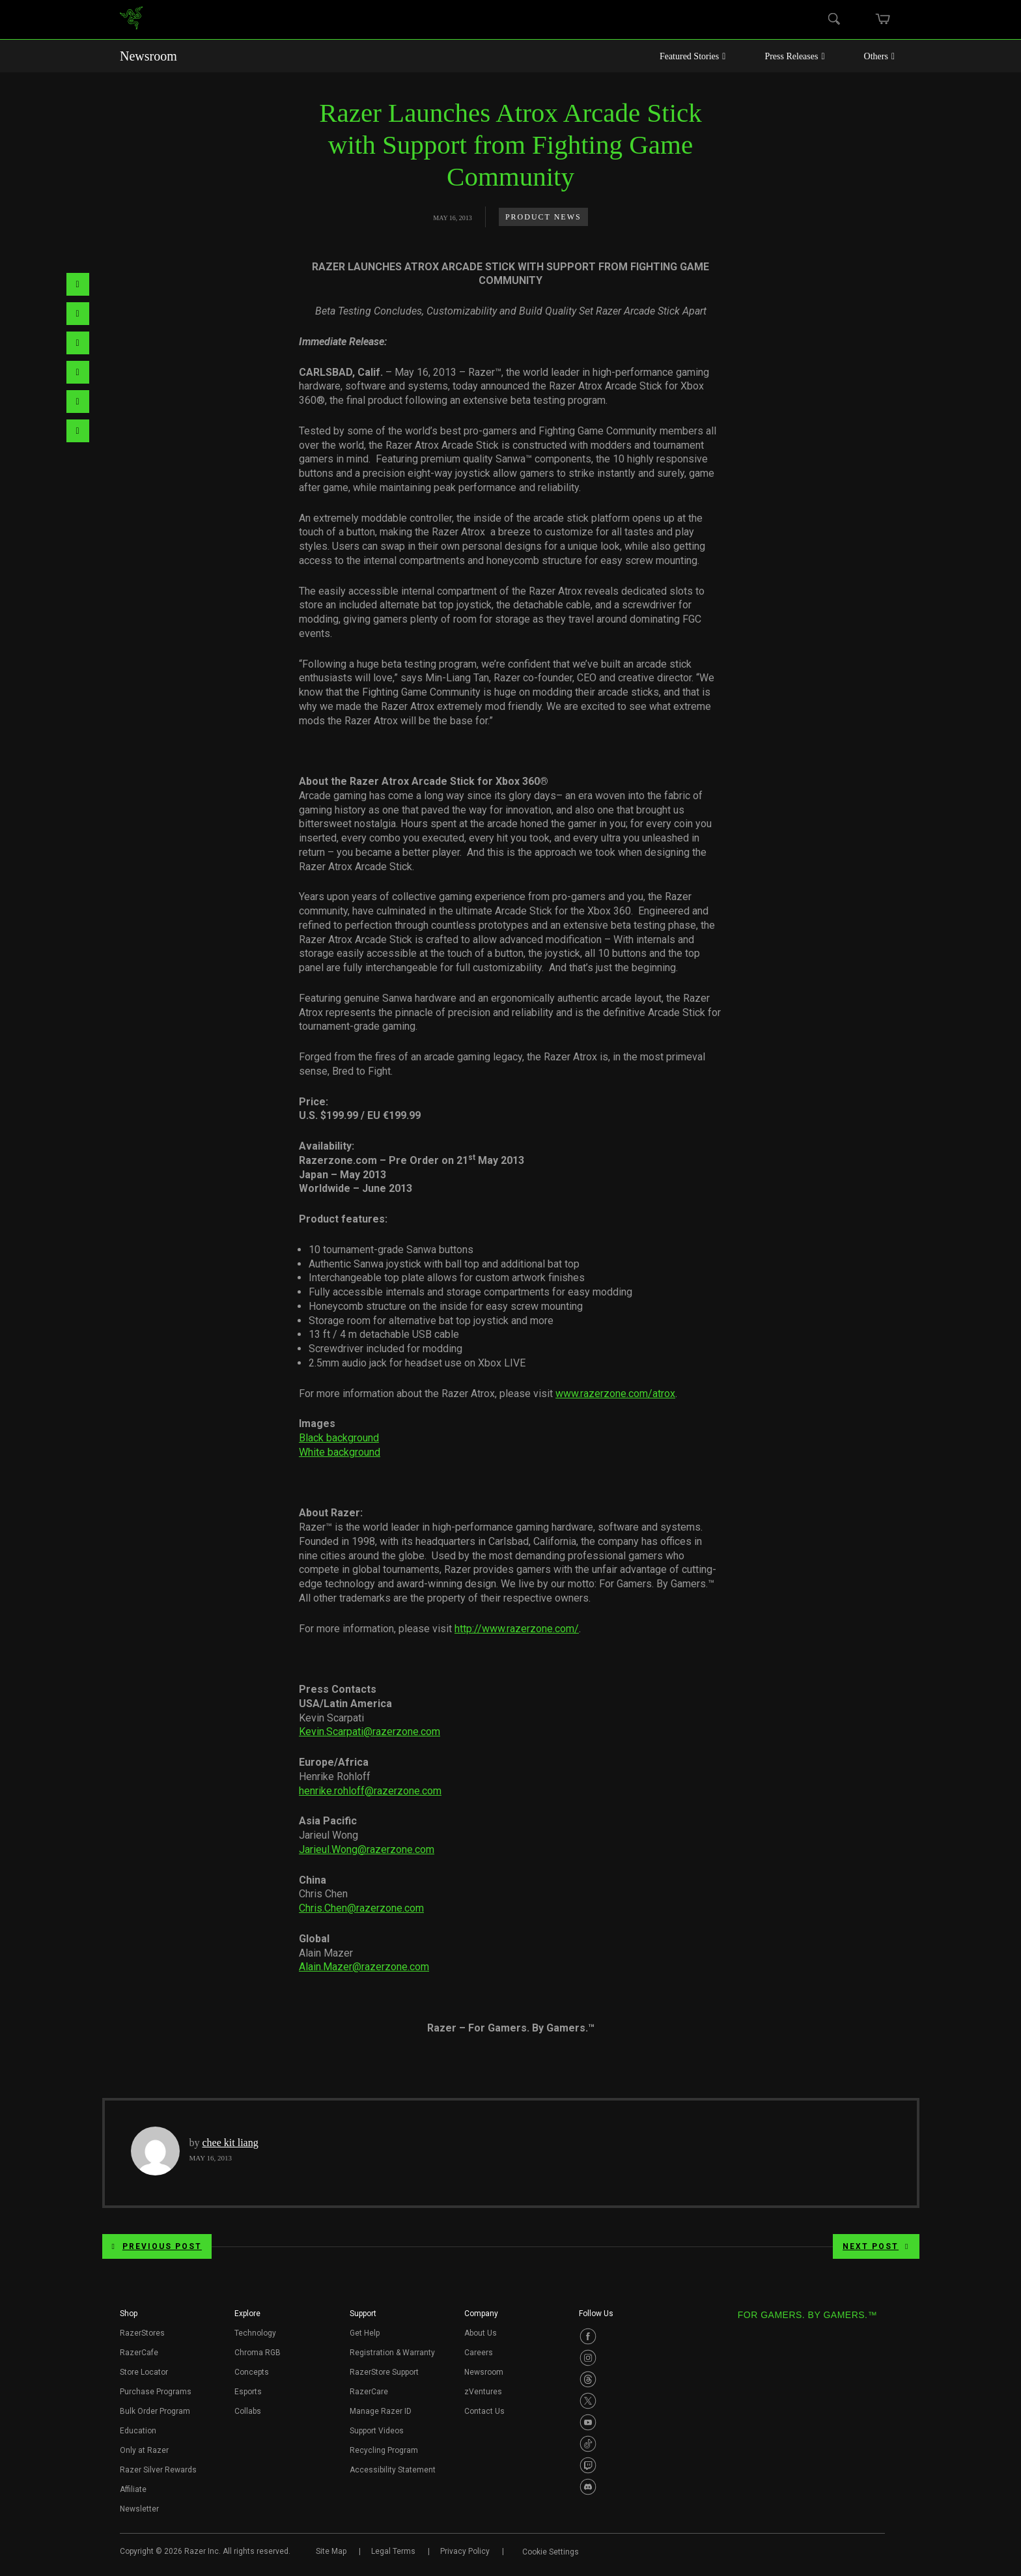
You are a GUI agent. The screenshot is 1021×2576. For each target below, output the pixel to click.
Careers (478, 2352)
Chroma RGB (257, 2352)
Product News (543, 216)
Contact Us (484, 2411)
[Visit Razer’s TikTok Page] (588, 2444)
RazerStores (142, 2333)
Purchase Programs (155, 2391)
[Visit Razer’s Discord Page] (588, 2487)
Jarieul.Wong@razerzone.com (366, 1849)
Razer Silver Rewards (158, 2469)
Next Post (876, 2246)
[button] (128, 2317)
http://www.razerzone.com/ (517, 1628)
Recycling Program (384, 2450)
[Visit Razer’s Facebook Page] (588, 2336)
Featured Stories (693, 56)
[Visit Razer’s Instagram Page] (588, 2358)
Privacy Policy (465, 2551)
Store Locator (144, 2372)
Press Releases (794, 56)
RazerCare (369, 2391)
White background (339, 1452)
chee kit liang (231, 2142)
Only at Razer (144, 2450)
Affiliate (133, 2489)
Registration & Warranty (392, 2352)
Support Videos (377, 2430)
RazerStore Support (384, 2372)
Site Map (331, 2551)
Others (879, 56)
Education (138, 2430)
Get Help (365, 2333)
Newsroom (148, 56)
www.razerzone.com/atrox (615, 1393)
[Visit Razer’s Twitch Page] (588, 2465)
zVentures (483, 2391)
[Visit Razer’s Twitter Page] (588, 2401)
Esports (248, 2391)
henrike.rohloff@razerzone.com (370, 1791)
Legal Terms (393, 2551)
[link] (131, 20)
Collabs (247, 2411)
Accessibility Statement (393, 2469)
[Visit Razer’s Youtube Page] (588, 2422)
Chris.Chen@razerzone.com (361, 1908)
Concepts (251, 2372)
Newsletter (139, 2508)
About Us (480, 2333)
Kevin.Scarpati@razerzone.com (369, 1731)
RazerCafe (139, 2352)
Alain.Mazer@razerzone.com (364, 1966)
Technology (255, 2333)
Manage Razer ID (381, 2411)
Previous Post (157, 2246)
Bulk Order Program (155, 2411)
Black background (339, 1438)
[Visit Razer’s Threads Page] (588, 2379)
